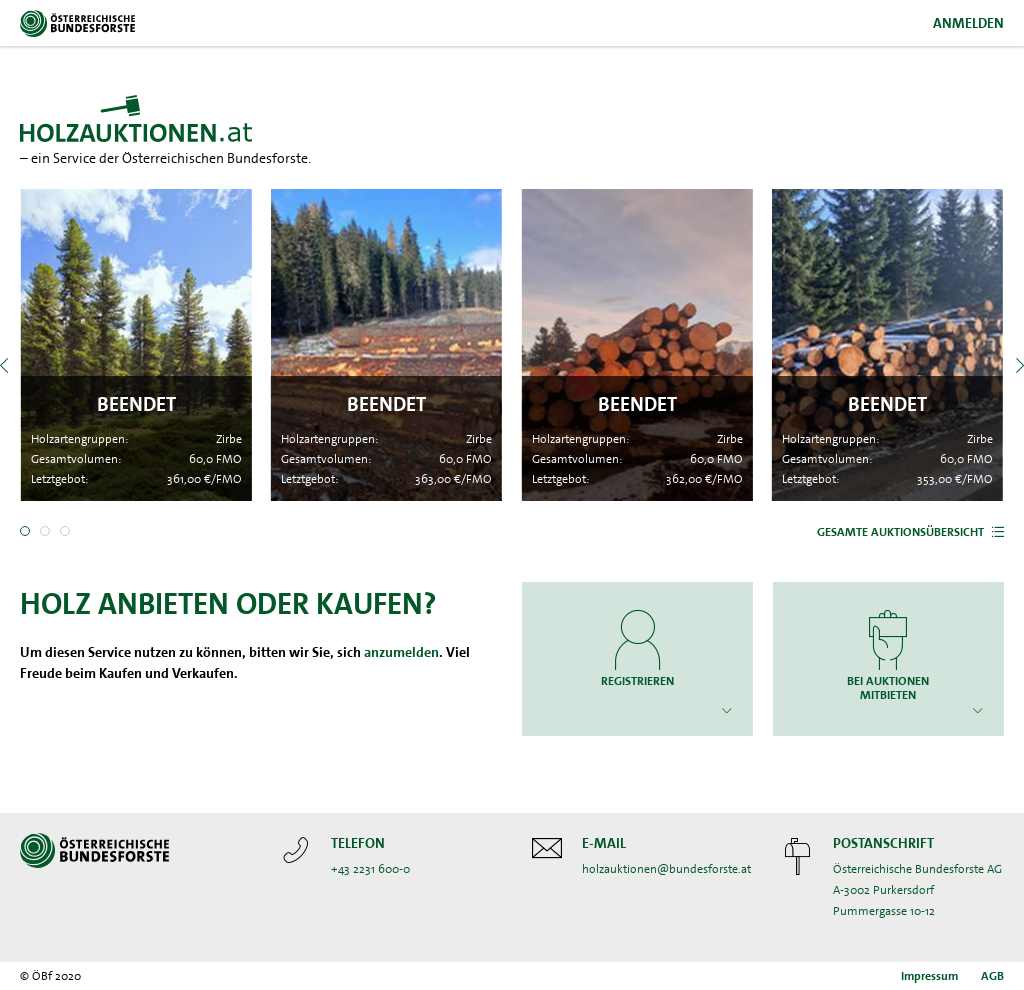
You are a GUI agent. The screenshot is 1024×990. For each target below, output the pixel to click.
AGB (992, 976)
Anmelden (968, 23)
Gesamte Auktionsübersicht (900, 532)
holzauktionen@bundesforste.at (666, 869)
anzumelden (401, 652)
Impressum (929, 976)
